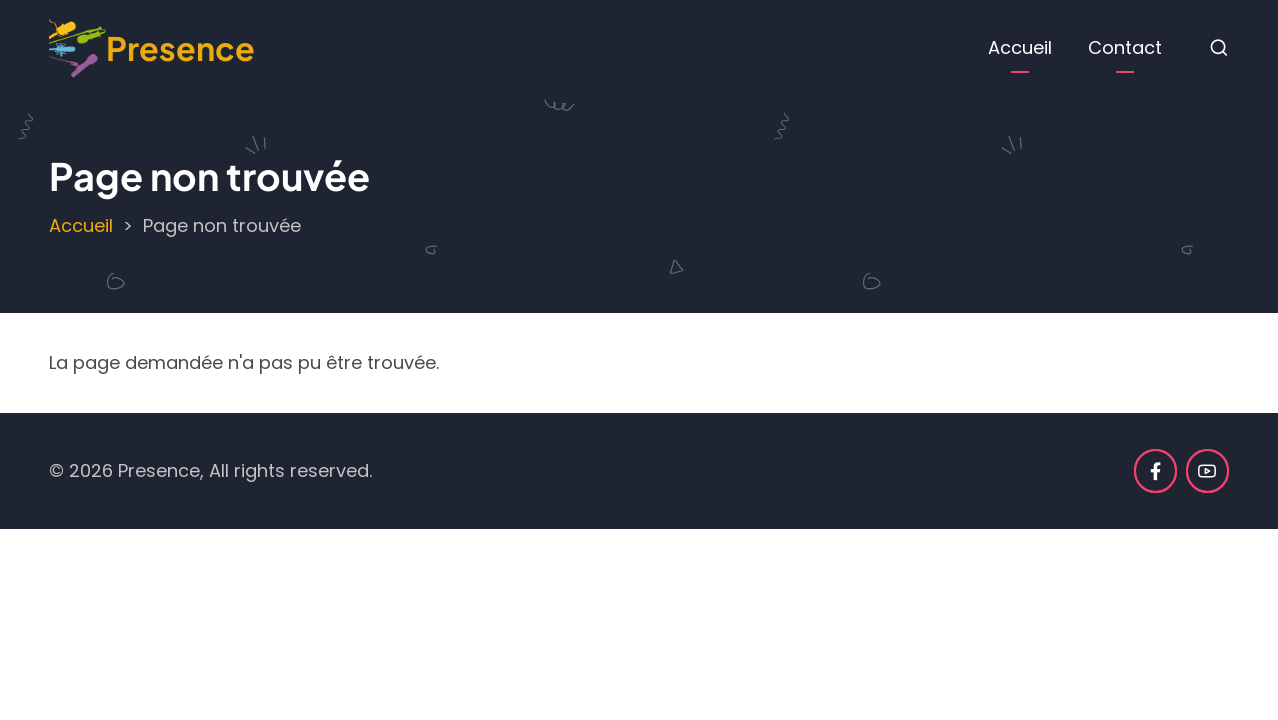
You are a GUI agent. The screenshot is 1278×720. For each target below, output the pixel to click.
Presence (180, 47)
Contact (1125, 47)
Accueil (1020, 47)
